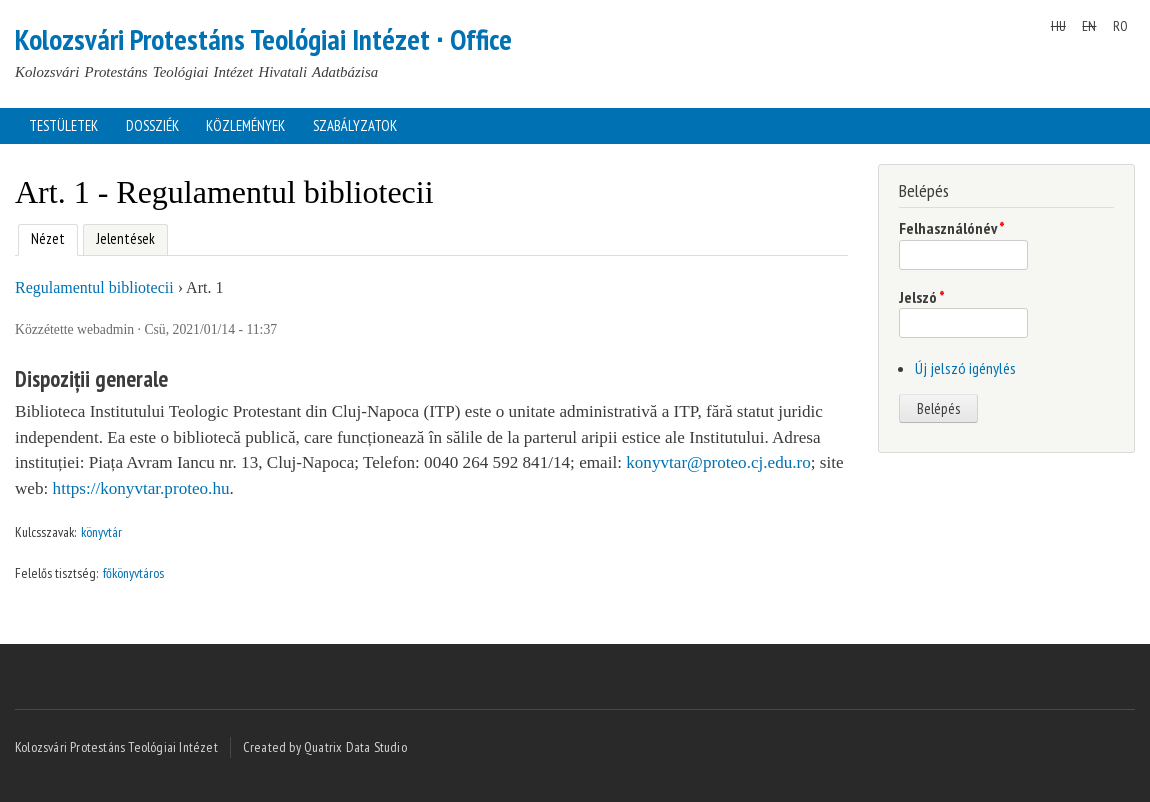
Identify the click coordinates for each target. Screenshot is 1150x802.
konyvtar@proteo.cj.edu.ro (718, 462)
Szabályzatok (355, 125)
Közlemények (245, 125)
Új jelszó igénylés (965, 368)
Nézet (41, 236)
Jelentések (125, 238)
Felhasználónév (952, 228)
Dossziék (152, 125)
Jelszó (922, 297)
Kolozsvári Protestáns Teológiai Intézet (116, 747)
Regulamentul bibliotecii (94, 287)
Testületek (63, 125)
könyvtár (101, 532)
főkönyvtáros (133, 573)
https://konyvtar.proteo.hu (141, 488)
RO (1120, 26)
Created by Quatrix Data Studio (325, 747)
